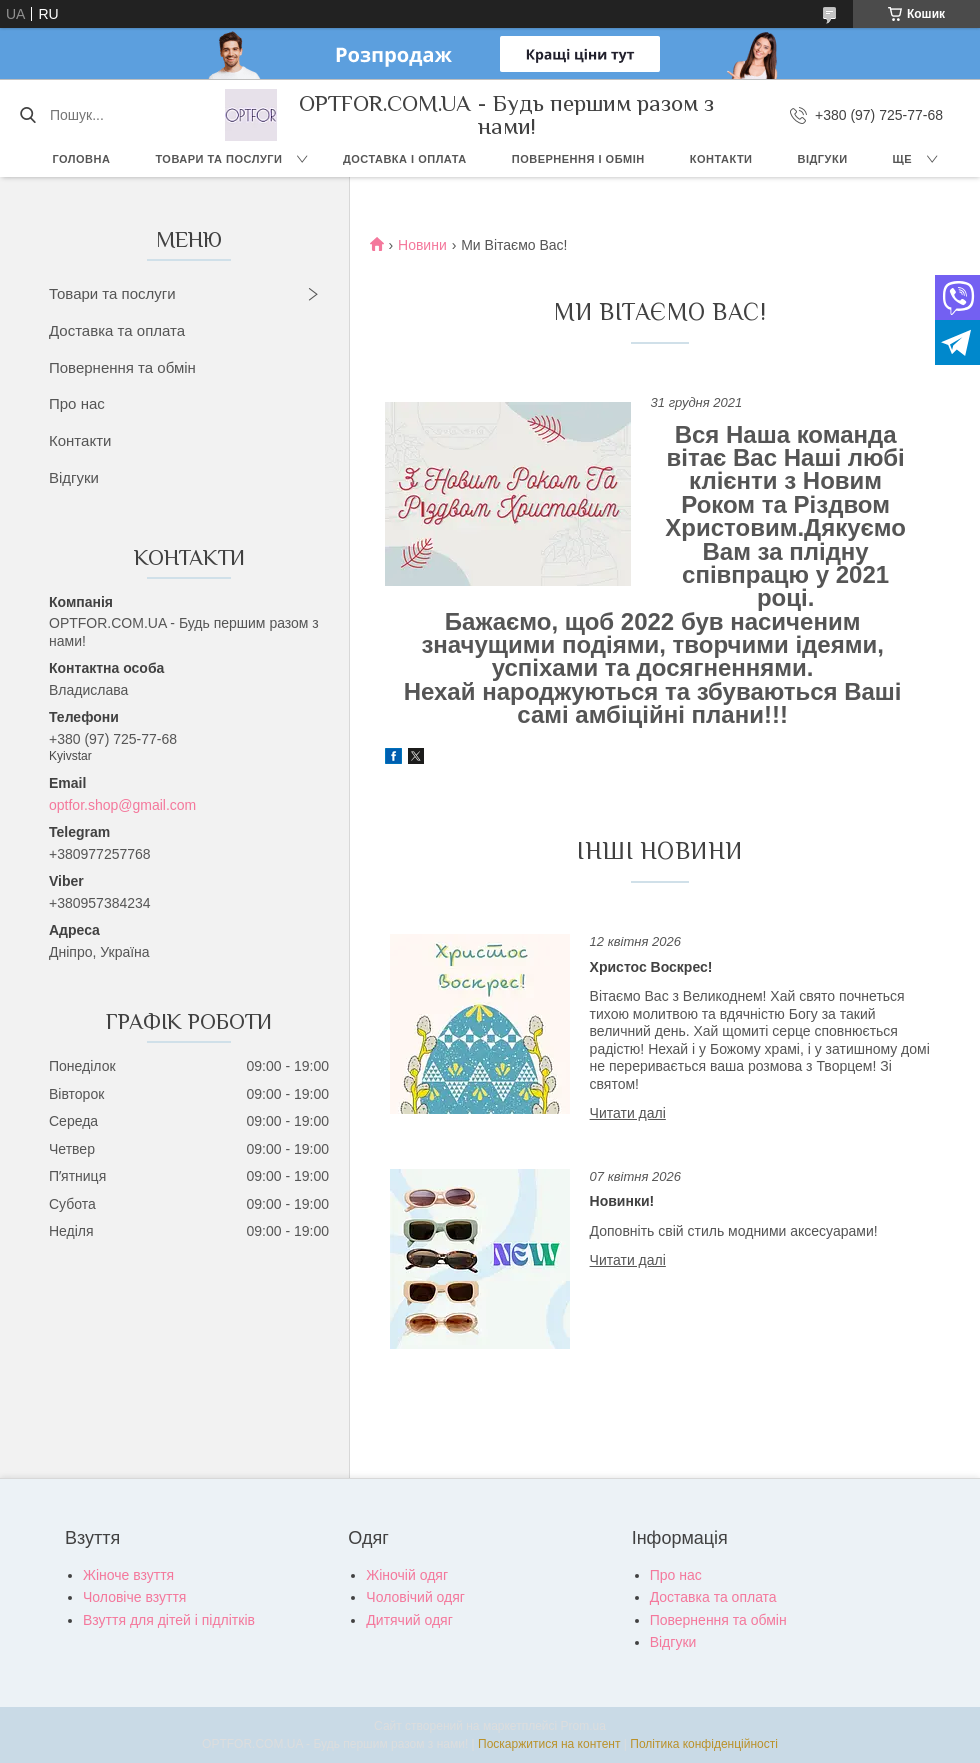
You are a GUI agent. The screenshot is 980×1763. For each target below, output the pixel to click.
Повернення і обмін (578, 159)
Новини (422, 245)
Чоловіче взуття (134, 1597)
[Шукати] (27, 115)
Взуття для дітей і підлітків (169, 1620)
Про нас (77, 403)
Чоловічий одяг (415, 1597)
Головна (81, 159)
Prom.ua (583, 1726)
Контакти (721, 159)
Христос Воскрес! (651, 967)
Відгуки (823, 159)
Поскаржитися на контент (549, 1744)
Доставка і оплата (405, 159)
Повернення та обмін (122, 367)
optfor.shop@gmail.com (122, 805)
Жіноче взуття (128, 1575)
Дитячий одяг (409, 1620)
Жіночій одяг (407, 1575)
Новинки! (622, 1201)
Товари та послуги (218, 159)
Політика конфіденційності (704, 1744)
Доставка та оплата (117, 330)
